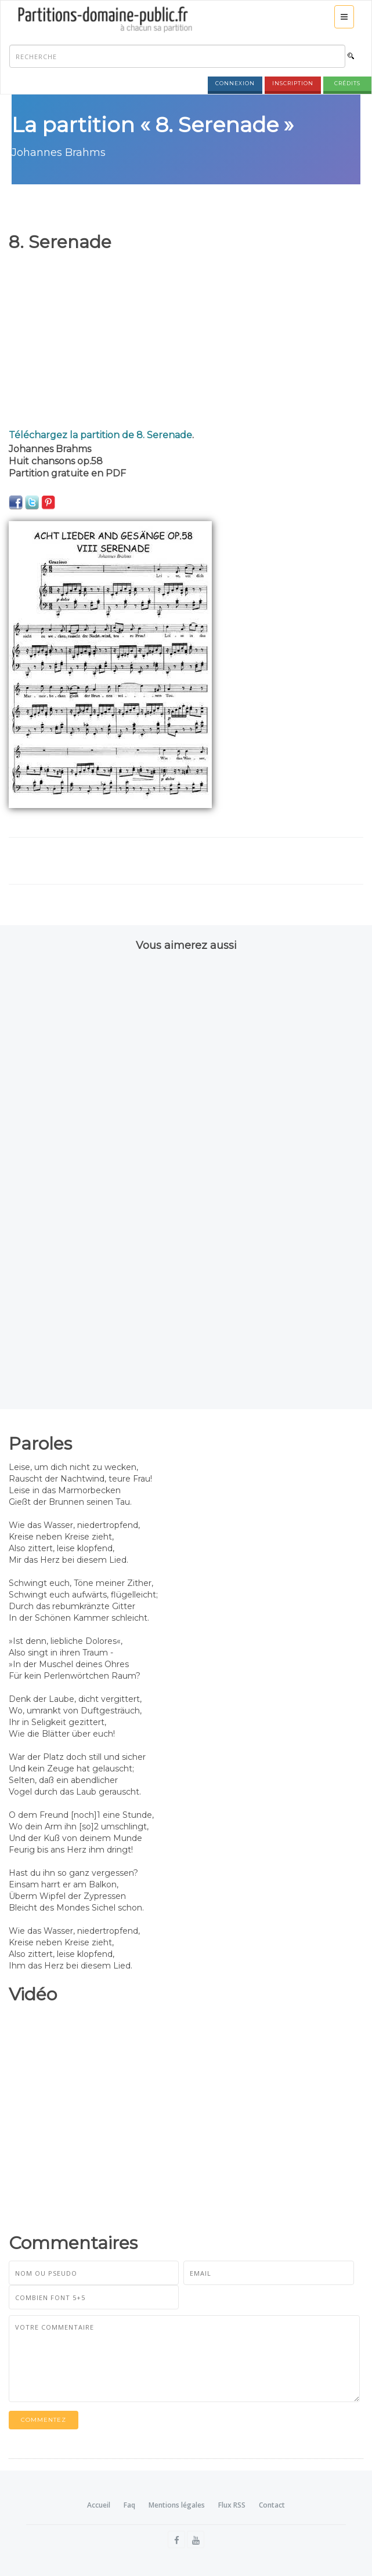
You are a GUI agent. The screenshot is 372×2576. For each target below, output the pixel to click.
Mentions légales (177, 2505)
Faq (129, 2505)
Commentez (43, 2420)
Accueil (98, 2505)
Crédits (347, 83)
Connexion (235, 83)
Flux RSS (231, 2505)
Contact (272, 2505)
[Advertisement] (182, 341)
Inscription (292, 83)
